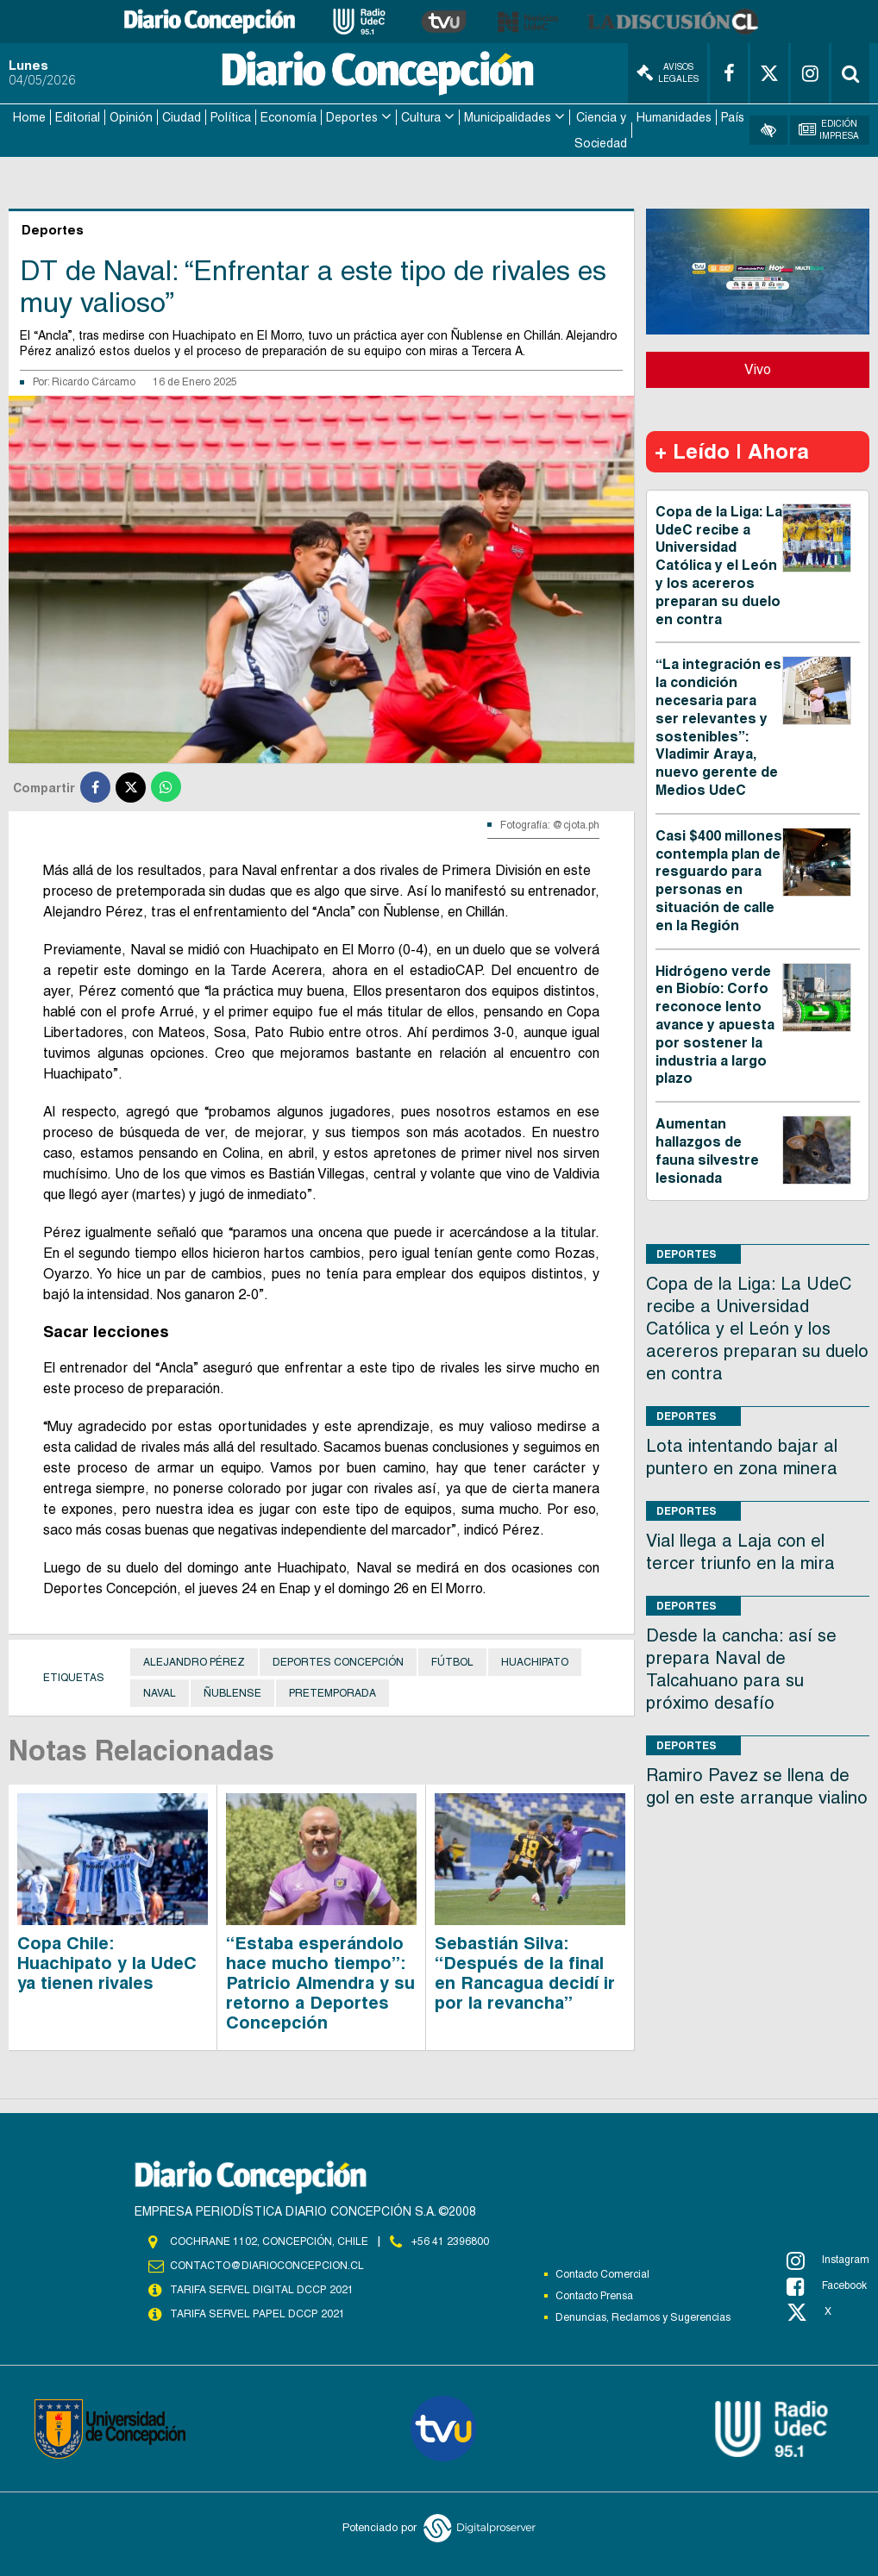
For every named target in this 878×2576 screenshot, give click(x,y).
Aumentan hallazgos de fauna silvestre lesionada (707, 1150)
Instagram (828, 2259)
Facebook (827, 2285)
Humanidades (674, 117)
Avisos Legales (668, 73)
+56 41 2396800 (450, 2241)
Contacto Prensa (594, 2295)
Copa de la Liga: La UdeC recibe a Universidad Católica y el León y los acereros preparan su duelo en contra (718, 565)
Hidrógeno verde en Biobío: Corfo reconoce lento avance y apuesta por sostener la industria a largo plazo (715, 1024)
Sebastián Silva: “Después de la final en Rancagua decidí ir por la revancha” (525, 1972)
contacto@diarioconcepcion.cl (266, 2265)
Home (29, 117)
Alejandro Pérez (194, 1662)
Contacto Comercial (602, 2273)
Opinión (131, 117)
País (732, 117)
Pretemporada (332, 1693)
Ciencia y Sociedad (600, 130)
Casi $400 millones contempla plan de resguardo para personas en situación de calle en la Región (718, 880)
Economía (288, 117)
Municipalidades (507, 117)
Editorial (77, 117)
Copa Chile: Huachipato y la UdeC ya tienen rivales (107, 1962)
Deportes (352, 117)
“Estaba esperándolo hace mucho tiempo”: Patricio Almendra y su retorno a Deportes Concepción (320, 1982)
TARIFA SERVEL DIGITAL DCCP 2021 (261, 2289)
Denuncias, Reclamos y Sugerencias (643, 2316)
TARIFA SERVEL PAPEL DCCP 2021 (256, 2313)
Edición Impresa (829, 130)
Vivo (757, 368)
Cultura (421, 117)
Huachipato (534, 1662)
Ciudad (181, 117)
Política (230, 117)
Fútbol (452, 1662)
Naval (159, 1693)
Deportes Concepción (338, 1662)
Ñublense (232, 1693)
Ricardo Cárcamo (93, 381)
